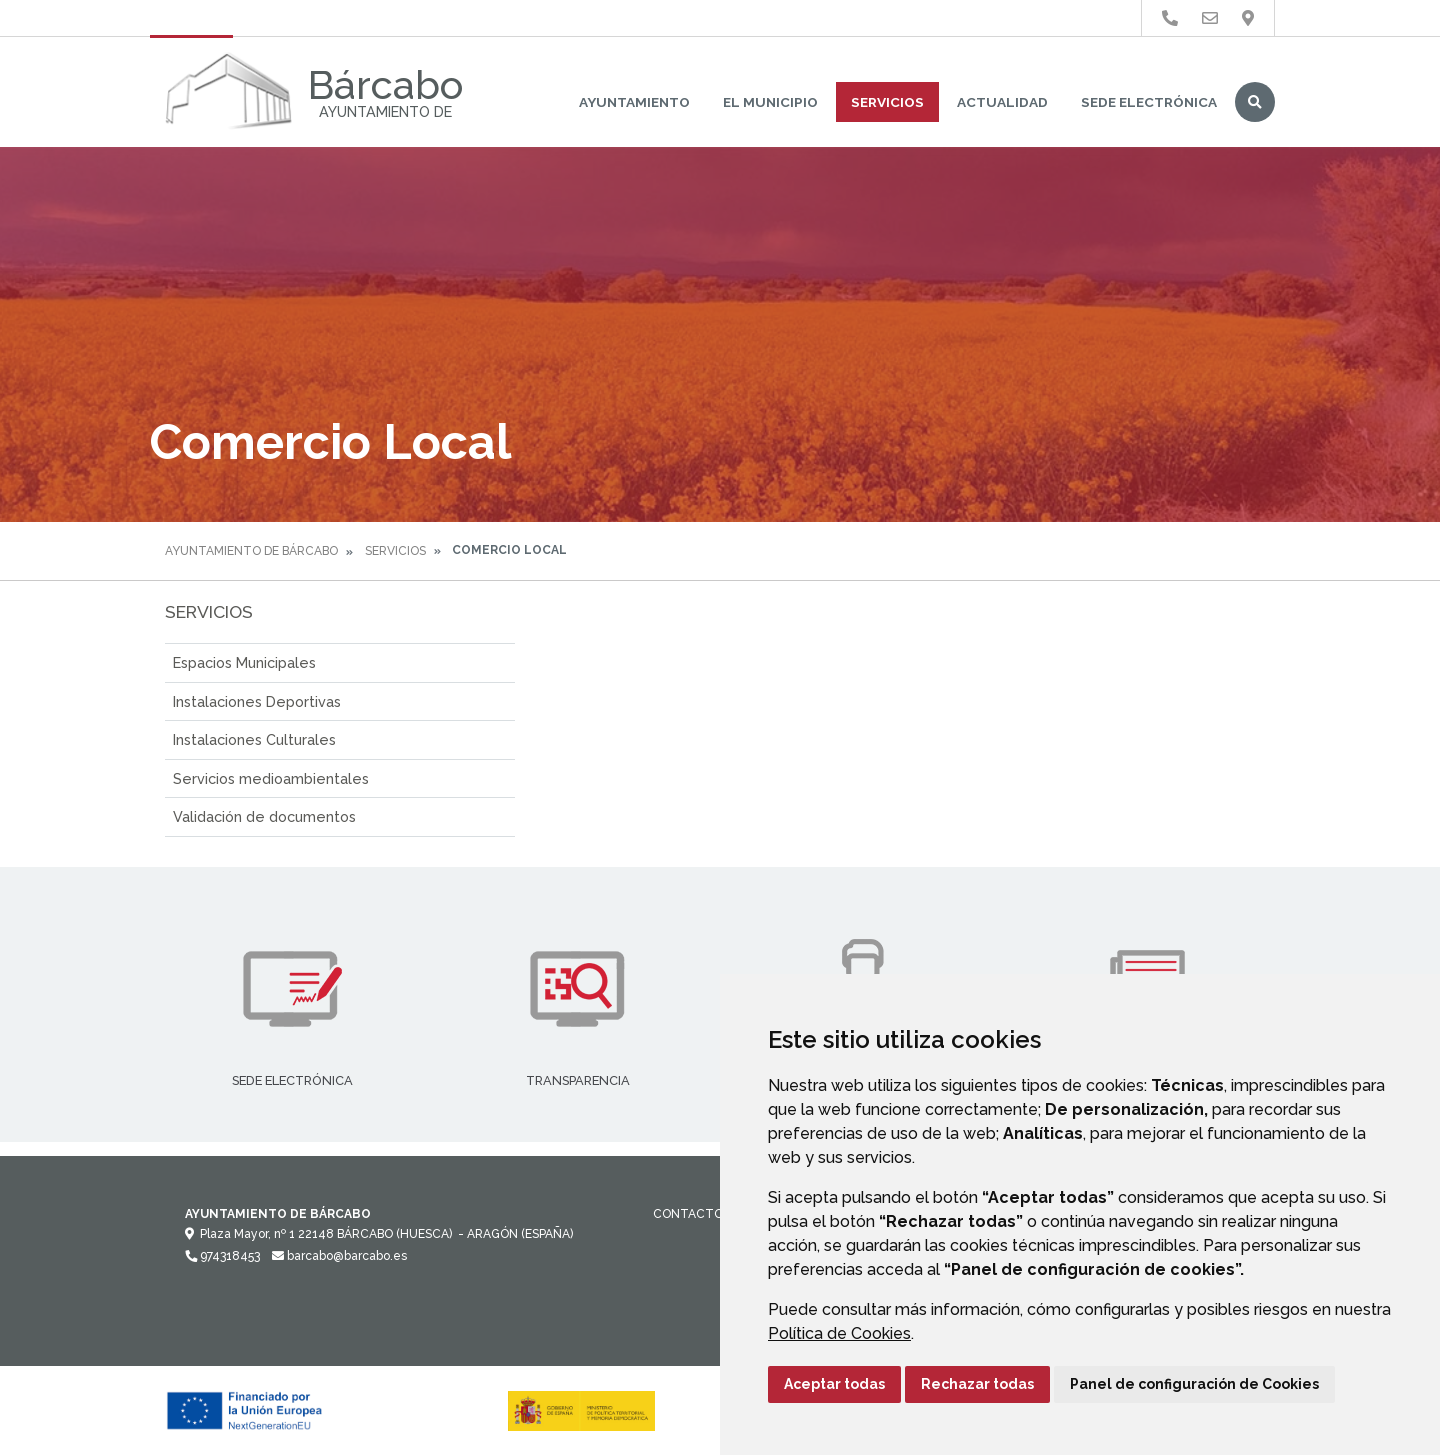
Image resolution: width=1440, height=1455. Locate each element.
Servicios (887, 102)
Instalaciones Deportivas (257, 701)
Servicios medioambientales (271, 778)
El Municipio (770, 102)
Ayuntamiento (634, 102)
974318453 (222, 1256)
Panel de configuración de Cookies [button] (1194, 1384)
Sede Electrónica (1149, 102)
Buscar (1255, 102)
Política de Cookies (839, 1333)
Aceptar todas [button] (834, 1384)
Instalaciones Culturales (254, 739)
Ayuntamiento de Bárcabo (251, 551)
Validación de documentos (264, 816)
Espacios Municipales (244, 662)
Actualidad (1002, 102)
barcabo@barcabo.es (339, 1256)
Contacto (688, 1214)
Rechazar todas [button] (977, 1384)
